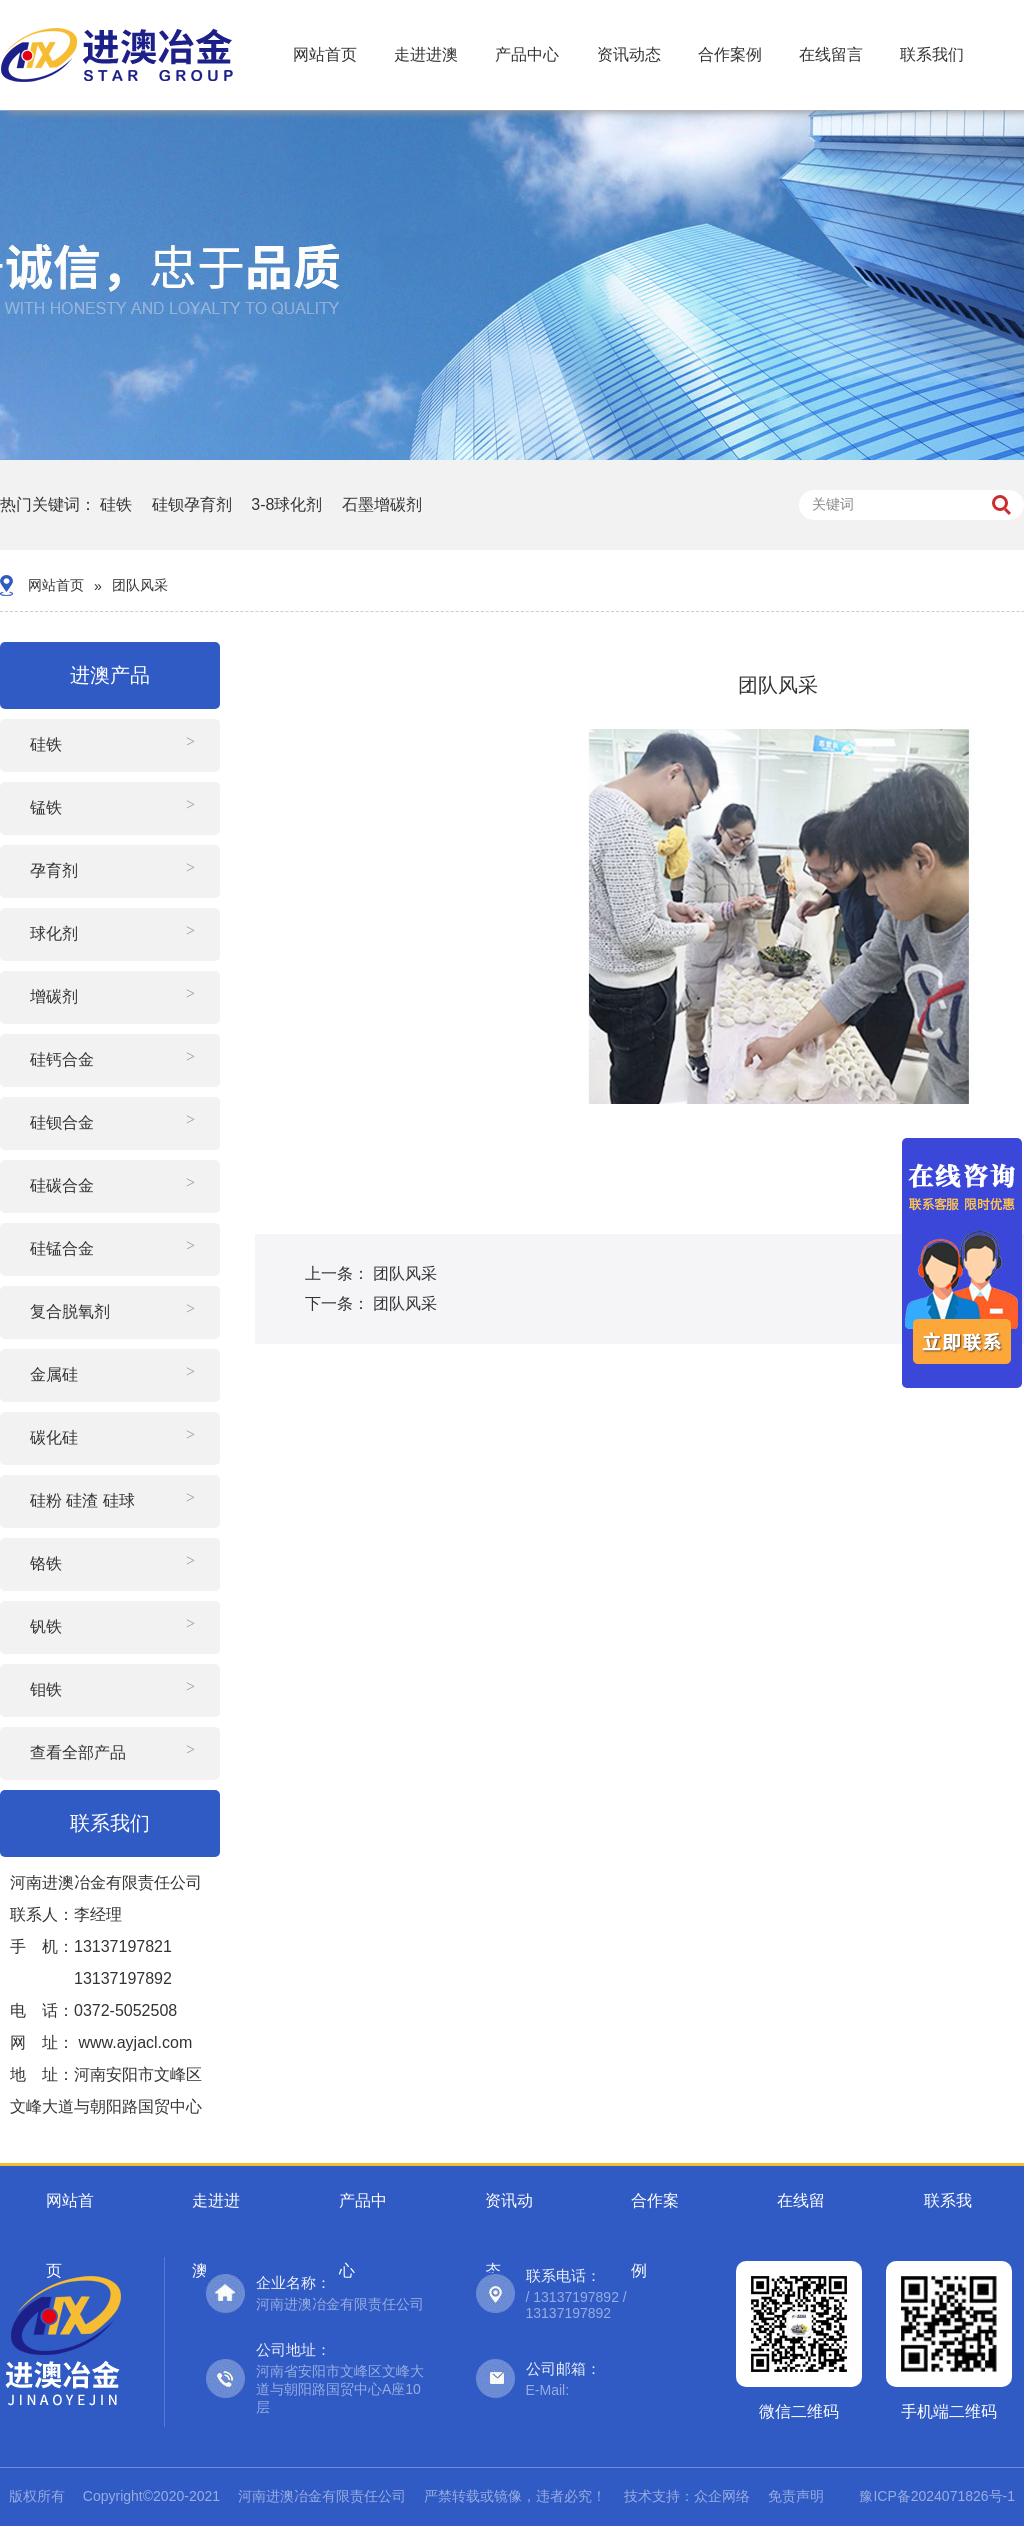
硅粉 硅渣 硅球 (82, 1500)
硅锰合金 (62, 1248)
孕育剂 (54, 870)
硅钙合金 (62, 1059)
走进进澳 (426, 54)
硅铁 (116, 504)
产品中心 (527, 54)
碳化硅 (54, 1437)
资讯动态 (629, 54)
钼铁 (46, 1689)
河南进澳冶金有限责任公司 (322, 2496)
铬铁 (46, 1563)
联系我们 (932, 54)
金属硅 (54, 1374)
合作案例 (730, 54)
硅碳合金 (62, 1185)
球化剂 (54, 933)
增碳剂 (54, 996)
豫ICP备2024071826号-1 (937, 2496)
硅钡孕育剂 (192, 504)
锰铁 (46, 807)
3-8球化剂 (286, 504)
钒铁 (46, 1626)
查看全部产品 (78, 1752)
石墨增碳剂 (382, 504)
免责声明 (796, 2496)
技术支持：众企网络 (687, 2496)
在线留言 (831, 54)
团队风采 (140, 585)
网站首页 (325, 54)
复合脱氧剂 (70, 1311)
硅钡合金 (62, 1122)
